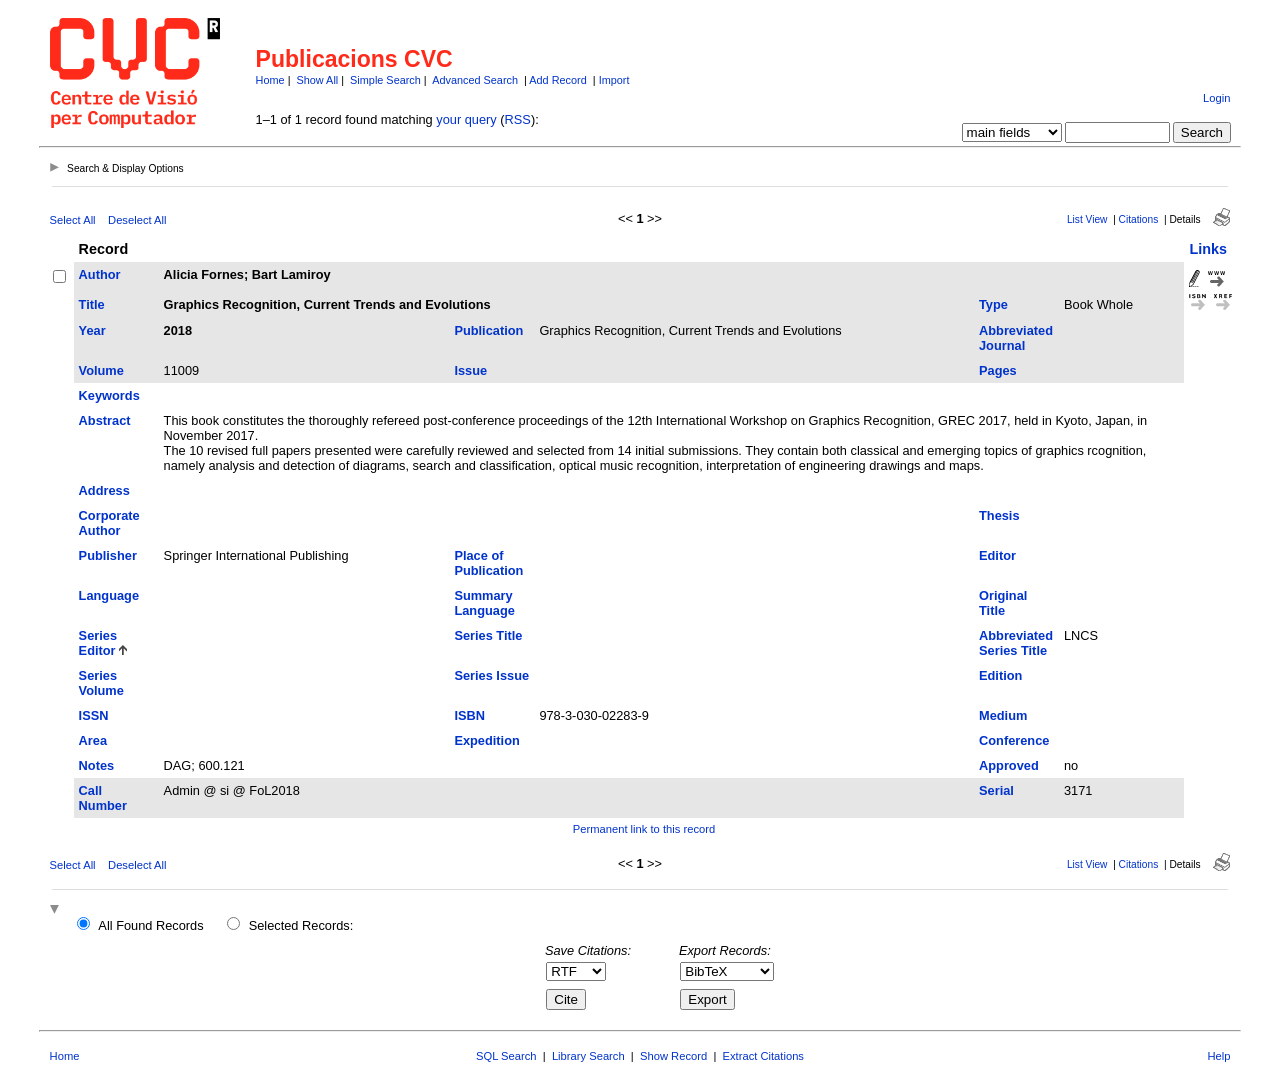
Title (92, 304)
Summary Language (484, 603)
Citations (1139, 219)
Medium (1003, 715)
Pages (998, 370)
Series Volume (101, 683)
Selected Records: (301, 925)
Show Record (673, 1056)
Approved (1009, 765)
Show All (318, 80)
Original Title (1003, 603)
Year (92, 330)
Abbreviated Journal (1016, 338)
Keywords (109, 395)
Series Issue (491, 675)
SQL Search (506, 1056)
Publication (488, 330)
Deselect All (137, 220)
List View (1087, 219)
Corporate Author (109, 523)
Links (1208, 249)
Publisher (108, 555)
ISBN (469, 715)
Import (614, 80)
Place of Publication (488, 563)
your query (466, 119)
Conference (1014, 740)
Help (1218, 1056)
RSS (518, 119)
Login (1216, 98)
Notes (97, 765)
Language (109, 595)
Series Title (488, 635)
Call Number (103, 798)
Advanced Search (475, 80)
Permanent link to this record (644, 829)
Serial (996, 790)
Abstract (105, 420)
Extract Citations (763, 1056)
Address (104, 490)
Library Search (588, 1056)
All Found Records (150, 925)
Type (993, 304)
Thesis (999, 515)
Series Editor (98, 643)
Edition (1000, 675)
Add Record (557, 80)
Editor (997, 555)
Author (100, 274)
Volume (101, 370)
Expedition (486, 740)
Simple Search (385, 80)
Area (93, 740)
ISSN (94, 715)
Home (270, 80)
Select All (73, 220)
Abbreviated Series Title (1016, 643)
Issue (470, 370)
